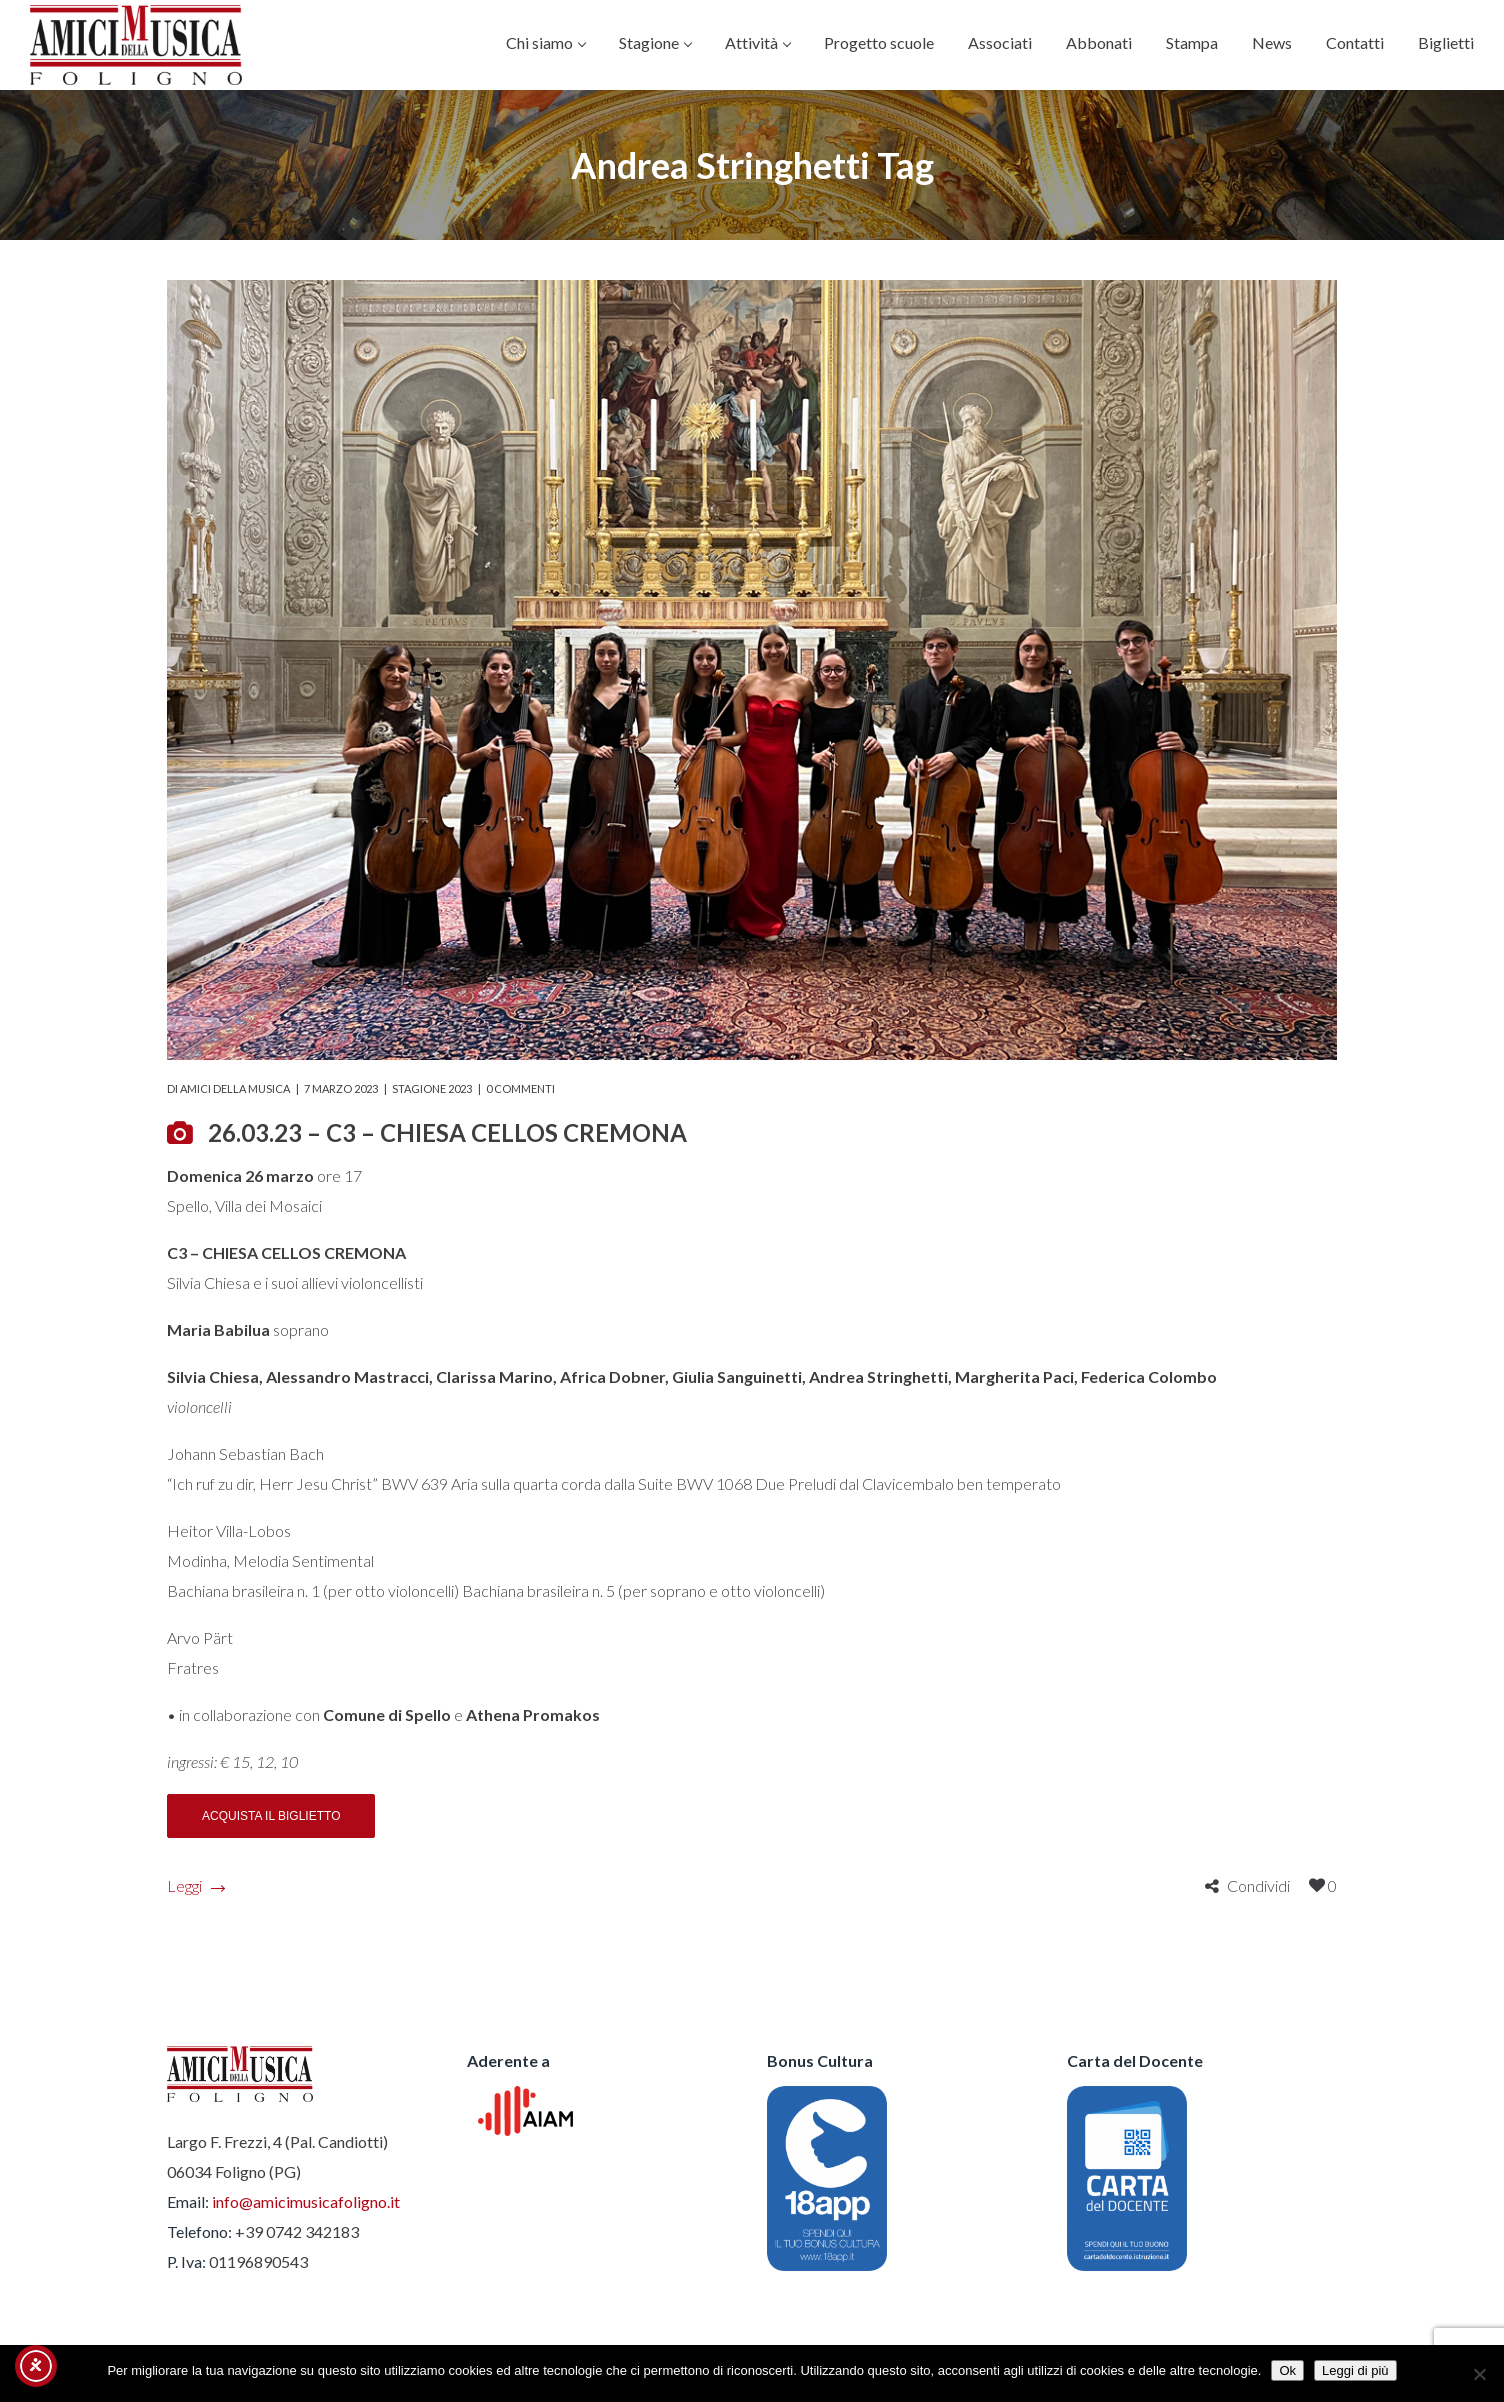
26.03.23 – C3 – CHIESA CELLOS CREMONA (447, 1132)
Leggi (195, 1885)
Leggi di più (1355, 2370)
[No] (1479, 2374)
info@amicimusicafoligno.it (306, 2201)
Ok (1287, 2370)
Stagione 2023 (432, 1088)
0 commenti (520, 1088)
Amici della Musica (235, 1088)
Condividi (1258, 1885)
